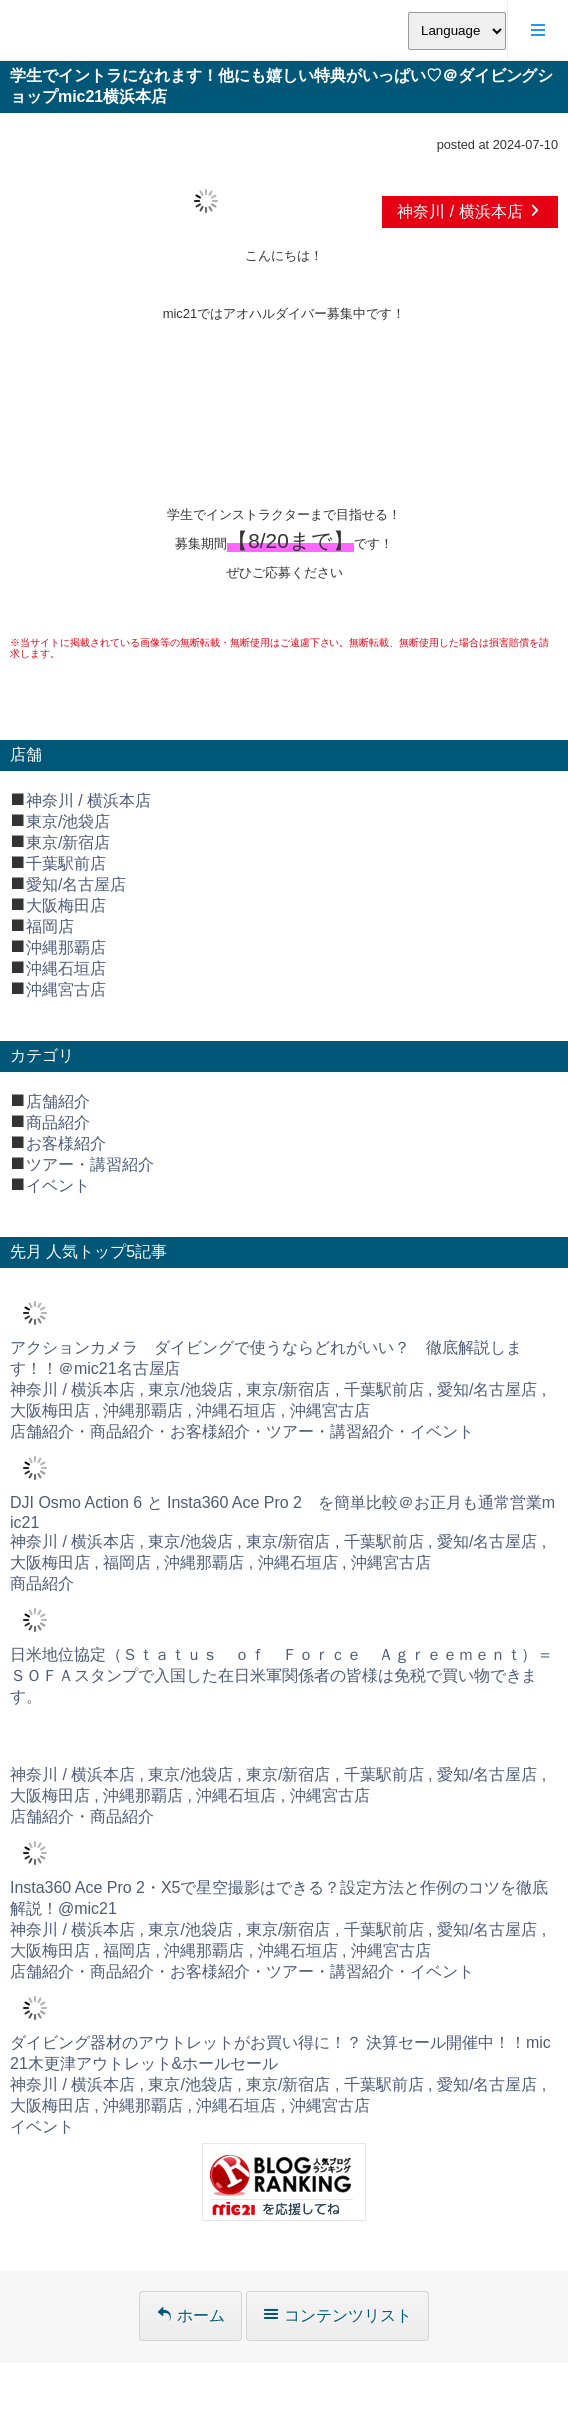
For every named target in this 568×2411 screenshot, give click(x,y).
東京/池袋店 (68, 821)
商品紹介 (58, 1122)
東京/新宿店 (68, 842)
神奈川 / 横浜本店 (470, 211)
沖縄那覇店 (66, 947)
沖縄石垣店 (66, 968)
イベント (58, 1185)
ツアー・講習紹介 (90, 1164)
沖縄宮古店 (66, 989)
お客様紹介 (66, 1143)
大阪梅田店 (66, 905)
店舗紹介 (58, 1101)
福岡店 (50, 926)
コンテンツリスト (337, 2315)
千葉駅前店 (66, 863)
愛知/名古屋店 (76, 884)
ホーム (190, 2315)
